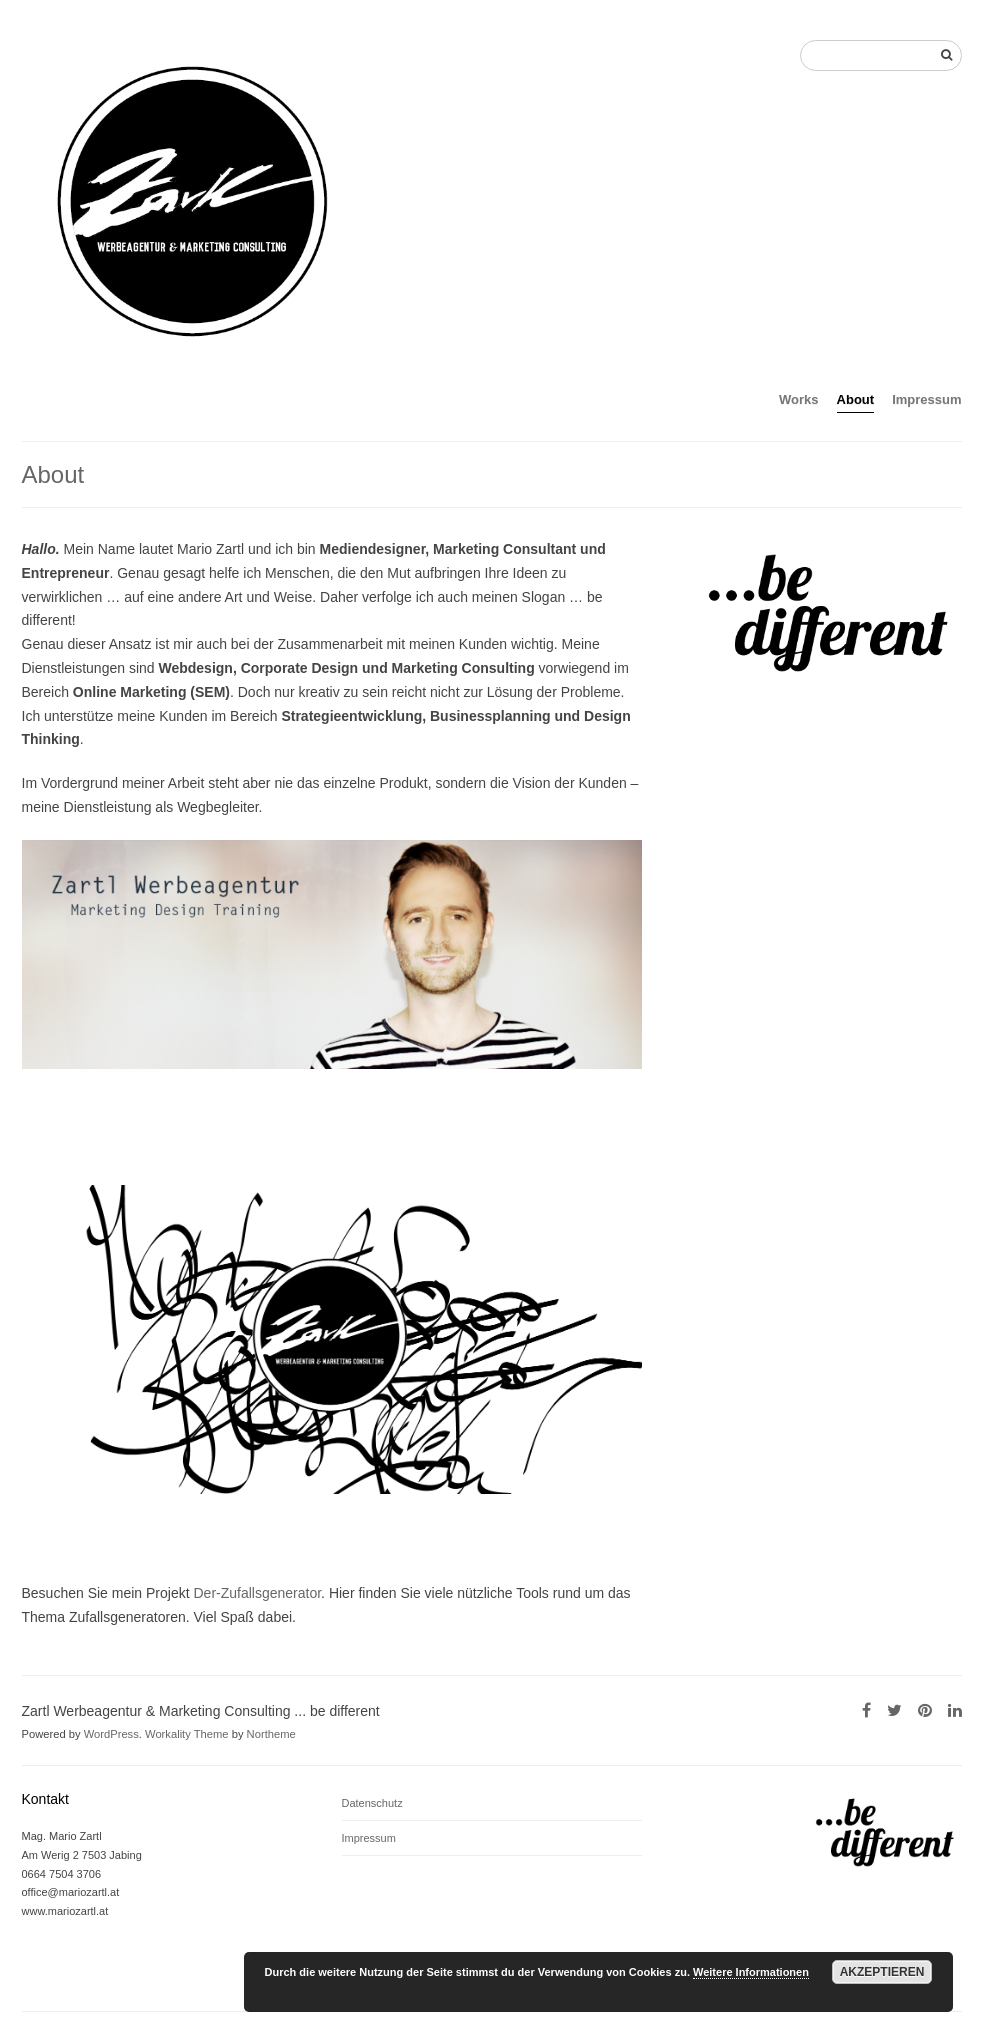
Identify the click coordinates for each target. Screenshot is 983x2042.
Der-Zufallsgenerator (257, 1593)
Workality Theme (187, 1734)
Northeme (271, 1734)
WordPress (111, 1734)
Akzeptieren (882, 1972)
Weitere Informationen (751, 1972)
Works (799, 399)
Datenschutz (372, 1803)
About (856, 399)
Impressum (926, 399)
